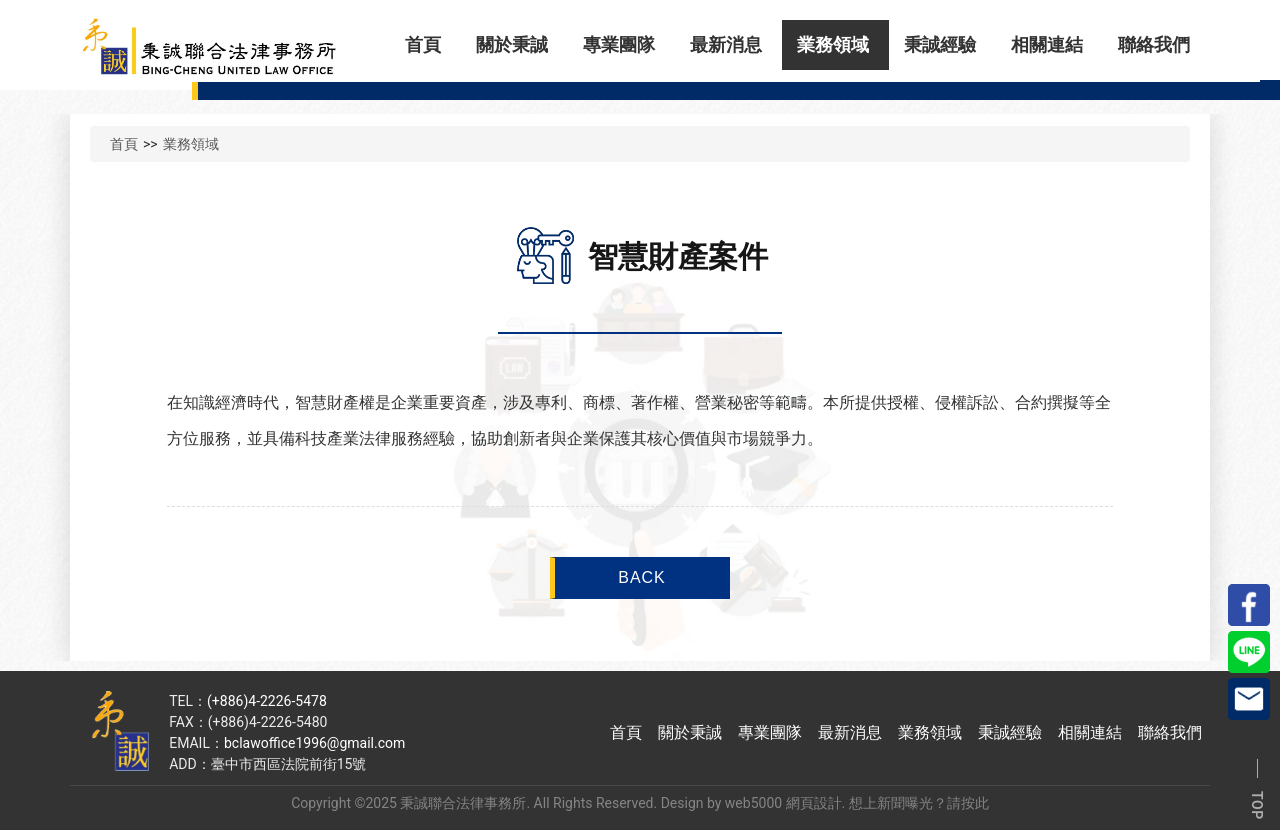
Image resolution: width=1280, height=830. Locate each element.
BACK (642, 577)
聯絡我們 (1154, 44)
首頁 (423, 44)
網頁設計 (814, 803)
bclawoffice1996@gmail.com (314, 743)
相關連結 (1047, 44)
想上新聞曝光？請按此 (919, 803)
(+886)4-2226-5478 (267, 701)
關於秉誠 (512, 44)
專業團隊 (619, 44)
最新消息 (726, 44)
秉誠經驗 (940, 44)
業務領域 (833, 44)
